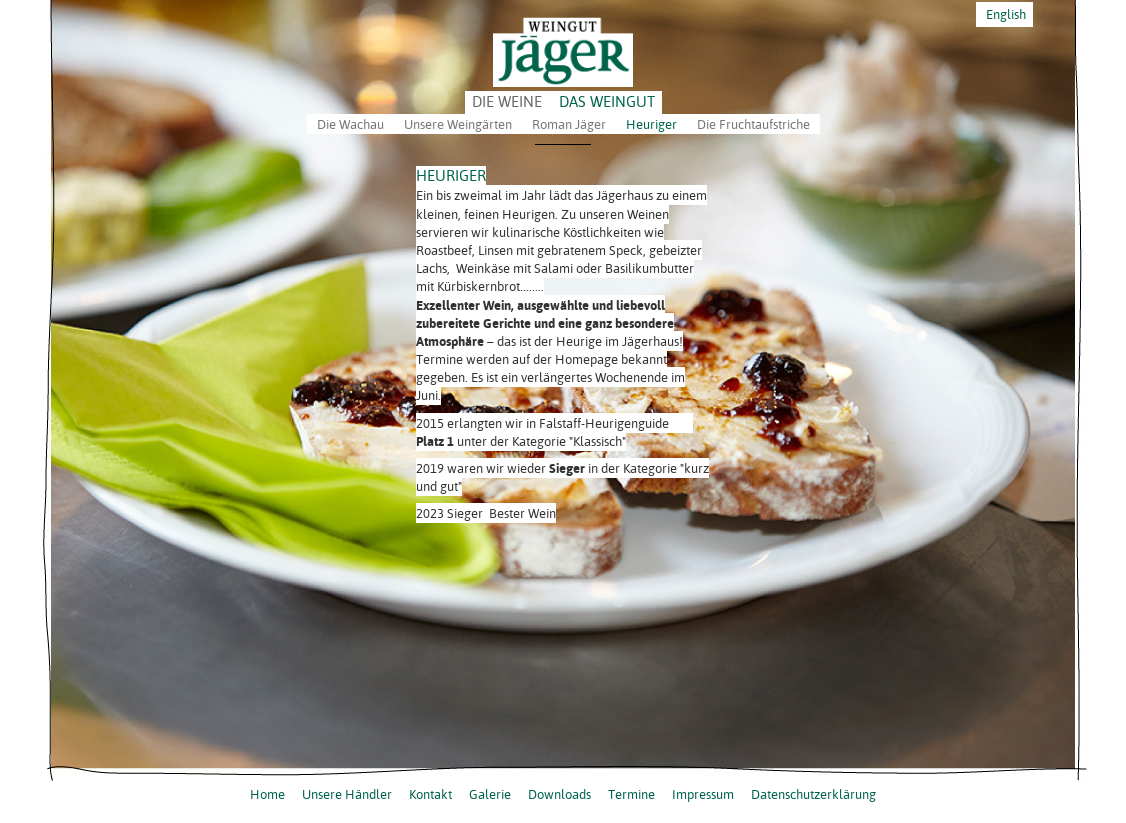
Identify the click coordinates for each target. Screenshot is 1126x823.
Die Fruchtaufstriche (753, 124)
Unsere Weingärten (458, 124)
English (1004, 14)
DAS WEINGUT (607, 101)
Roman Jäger (569, 124)
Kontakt (430, 794)
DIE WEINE (507, 101)
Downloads (559, 794)
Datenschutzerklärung (813, 794)
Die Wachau (350, 124)
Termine (631, 794)
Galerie (490, 794)
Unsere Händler (347, 794)
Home (267, 794)
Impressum (703, 794)
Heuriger (651, 124)
